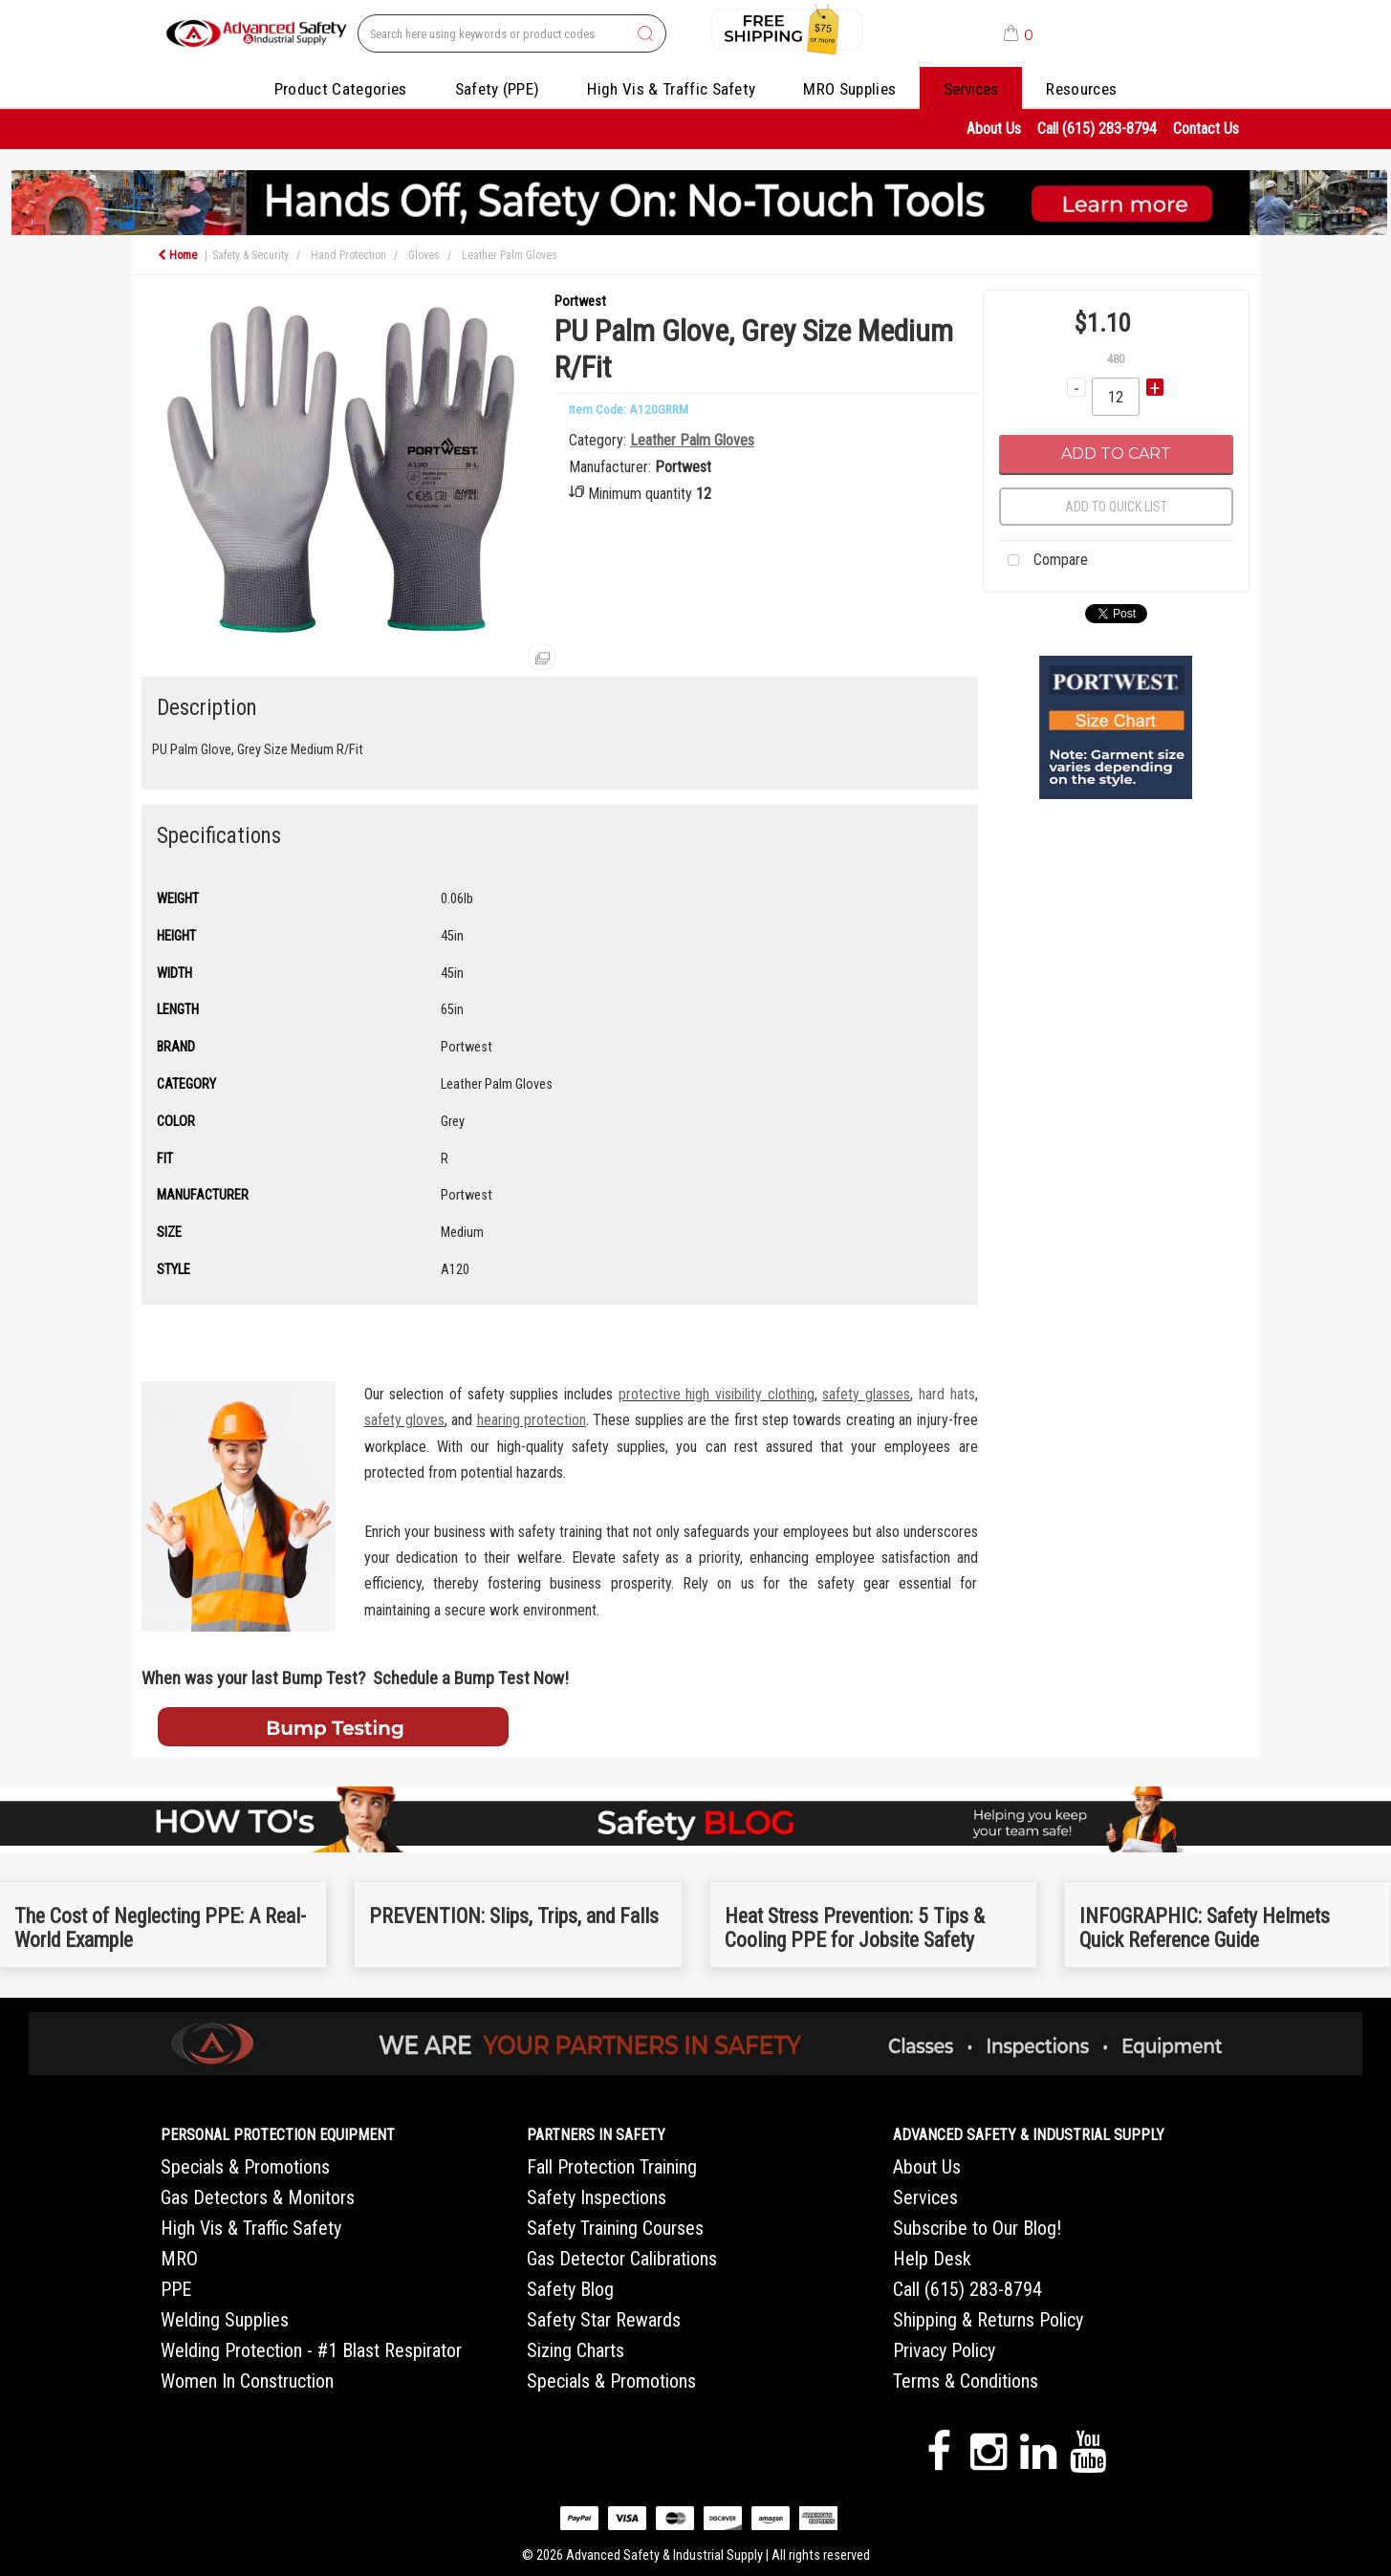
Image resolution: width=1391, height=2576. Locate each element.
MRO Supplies (849, 88)
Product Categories (340, 88)
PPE (176, 2289)
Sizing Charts (575, 2350)
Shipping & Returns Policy (988, 2319)
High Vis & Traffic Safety (671, 88)
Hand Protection (348, 255)
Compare (1043, 561)
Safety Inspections (596, 2197)
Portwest (580, 301)
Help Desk (932, 2258)
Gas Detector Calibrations (622, 2258)
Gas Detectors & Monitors (258, 2197)
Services (971, 88)
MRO (179, 2258)
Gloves (424, 255)
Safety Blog (570, 2289)
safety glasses (866, 1394)
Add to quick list (1116, 506)
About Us (994, 128)
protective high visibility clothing (717, 1394)
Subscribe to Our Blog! (977, 2228)
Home (177, 255)
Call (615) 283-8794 (1097, 128)
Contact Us (1206, 128)
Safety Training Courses (615, 2228)
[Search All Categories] (512, 33)
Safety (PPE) (497, 88)
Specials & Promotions (245, 2166)
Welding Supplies (225, 2319)
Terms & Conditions (965, 2381)
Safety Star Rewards (604, 2319)
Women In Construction (247, 2381)
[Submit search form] (645, 34)
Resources (1081, 88)
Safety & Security (250, 255)
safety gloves (404, 1420)
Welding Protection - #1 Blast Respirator (311, 2350)
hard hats (947, 1394)
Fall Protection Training (612, 2166)
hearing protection (531, 1420)
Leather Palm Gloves (509, 255)
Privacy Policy (944, 2350)
